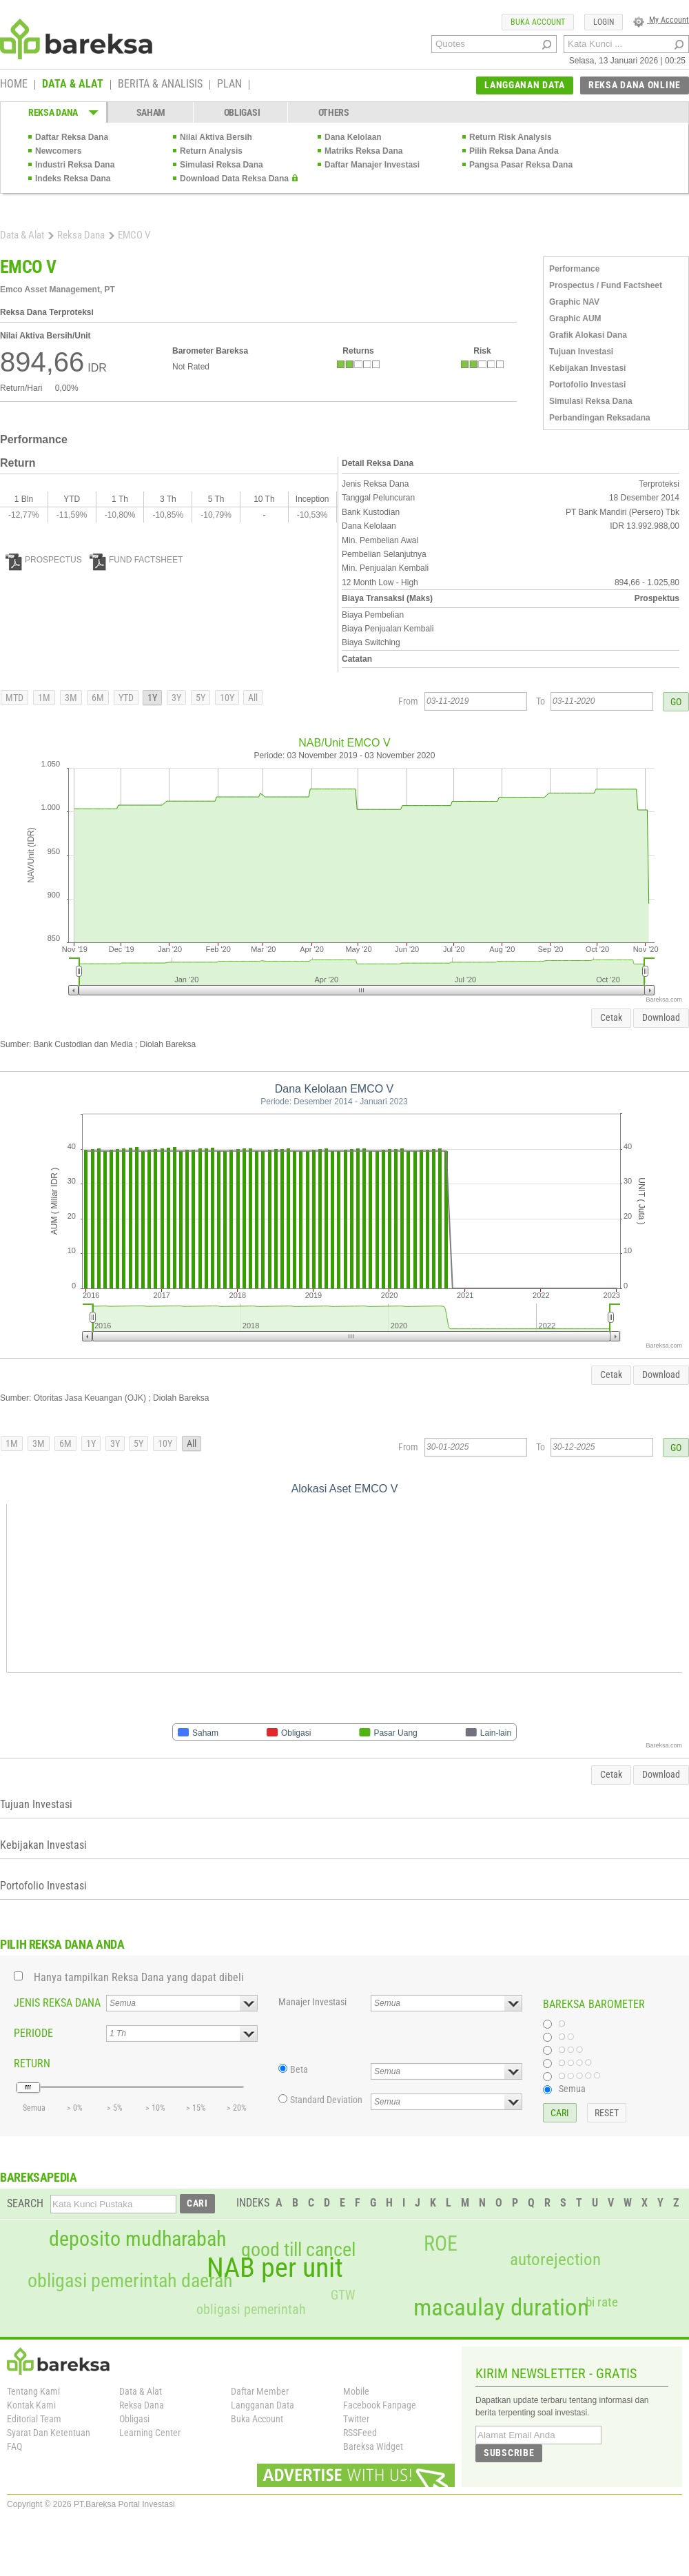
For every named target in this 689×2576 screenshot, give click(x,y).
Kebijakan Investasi (587, 368)
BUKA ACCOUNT (538, 22)
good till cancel (298, 2250)
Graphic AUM (575, 318)
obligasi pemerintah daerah (130, 2281)
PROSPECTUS (44, 560)
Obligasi (134, 2418)
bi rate (602, 2302)
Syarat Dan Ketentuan (48, 2432)
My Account (661, 20)
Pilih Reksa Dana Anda (514, 151)
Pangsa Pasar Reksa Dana (521, 165)
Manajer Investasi (312, 2001)
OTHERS (333, 112)
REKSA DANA (53, 112)
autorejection (555, 2259)
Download (661, 1017)
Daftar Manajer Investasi (372, 165)
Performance (574, 269)
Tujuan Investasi (581, 351)
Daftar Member (260, 2391)
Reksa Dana (81, 235)
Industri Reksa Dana (74, 165)
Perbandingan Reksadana (599, 418)
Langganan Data (262, 2405)
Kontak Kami (31, 2405)
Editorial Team (34, 2418)
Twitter (356, 2418)
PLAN (229, 85)
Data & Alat (22, 235)
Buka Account (257, 2418)
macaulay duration (501, 2307)
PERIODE (33, 2033)
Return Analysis (211, 151)
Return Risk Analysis (510, 137)
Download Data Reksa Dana (234, 178)
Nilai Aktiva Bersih (216, 137)
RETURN (32, 2063)
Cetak (611, 1017)
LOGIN (603, 22)
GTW (343, 2295)
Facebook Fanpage (379, 2405)
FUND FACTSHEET (136, 560)
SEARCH (25, 2203)
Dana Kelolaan (353, 137)
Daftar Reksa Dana (71, 137)
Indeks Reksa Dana (72, 178)
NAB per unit (275, 2268)
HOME (14, 85)
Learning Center (150, 2432)
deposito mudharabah (137, 2239)
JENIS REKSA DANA (57, 2002)
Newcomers (58, 151)
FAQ (14, 2446)
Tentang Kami (33, 2391)
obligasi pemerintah (251, 2309)
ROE (440, 2243)
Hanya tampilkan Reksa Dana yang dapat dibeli (139, 1977)
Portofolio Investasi (587, 384)
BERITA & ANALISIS (160, 85)
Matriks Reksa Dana (363, 151)
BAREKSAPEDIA (38, 2177)
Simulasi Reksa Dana (221, 165)
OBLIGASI (242, 112)
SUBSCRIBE (509, 2452)
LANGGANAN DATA (524, 84)
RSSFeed (360, 2432)
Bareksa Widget (373, 2446)
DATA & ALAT (72, 85)
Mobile (356, 2391)
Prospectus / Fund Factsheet (605, 285)
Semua (572, 2088)
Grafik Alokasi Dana (588, 335)
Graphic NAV (574, 302)
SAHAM (151, 112)
